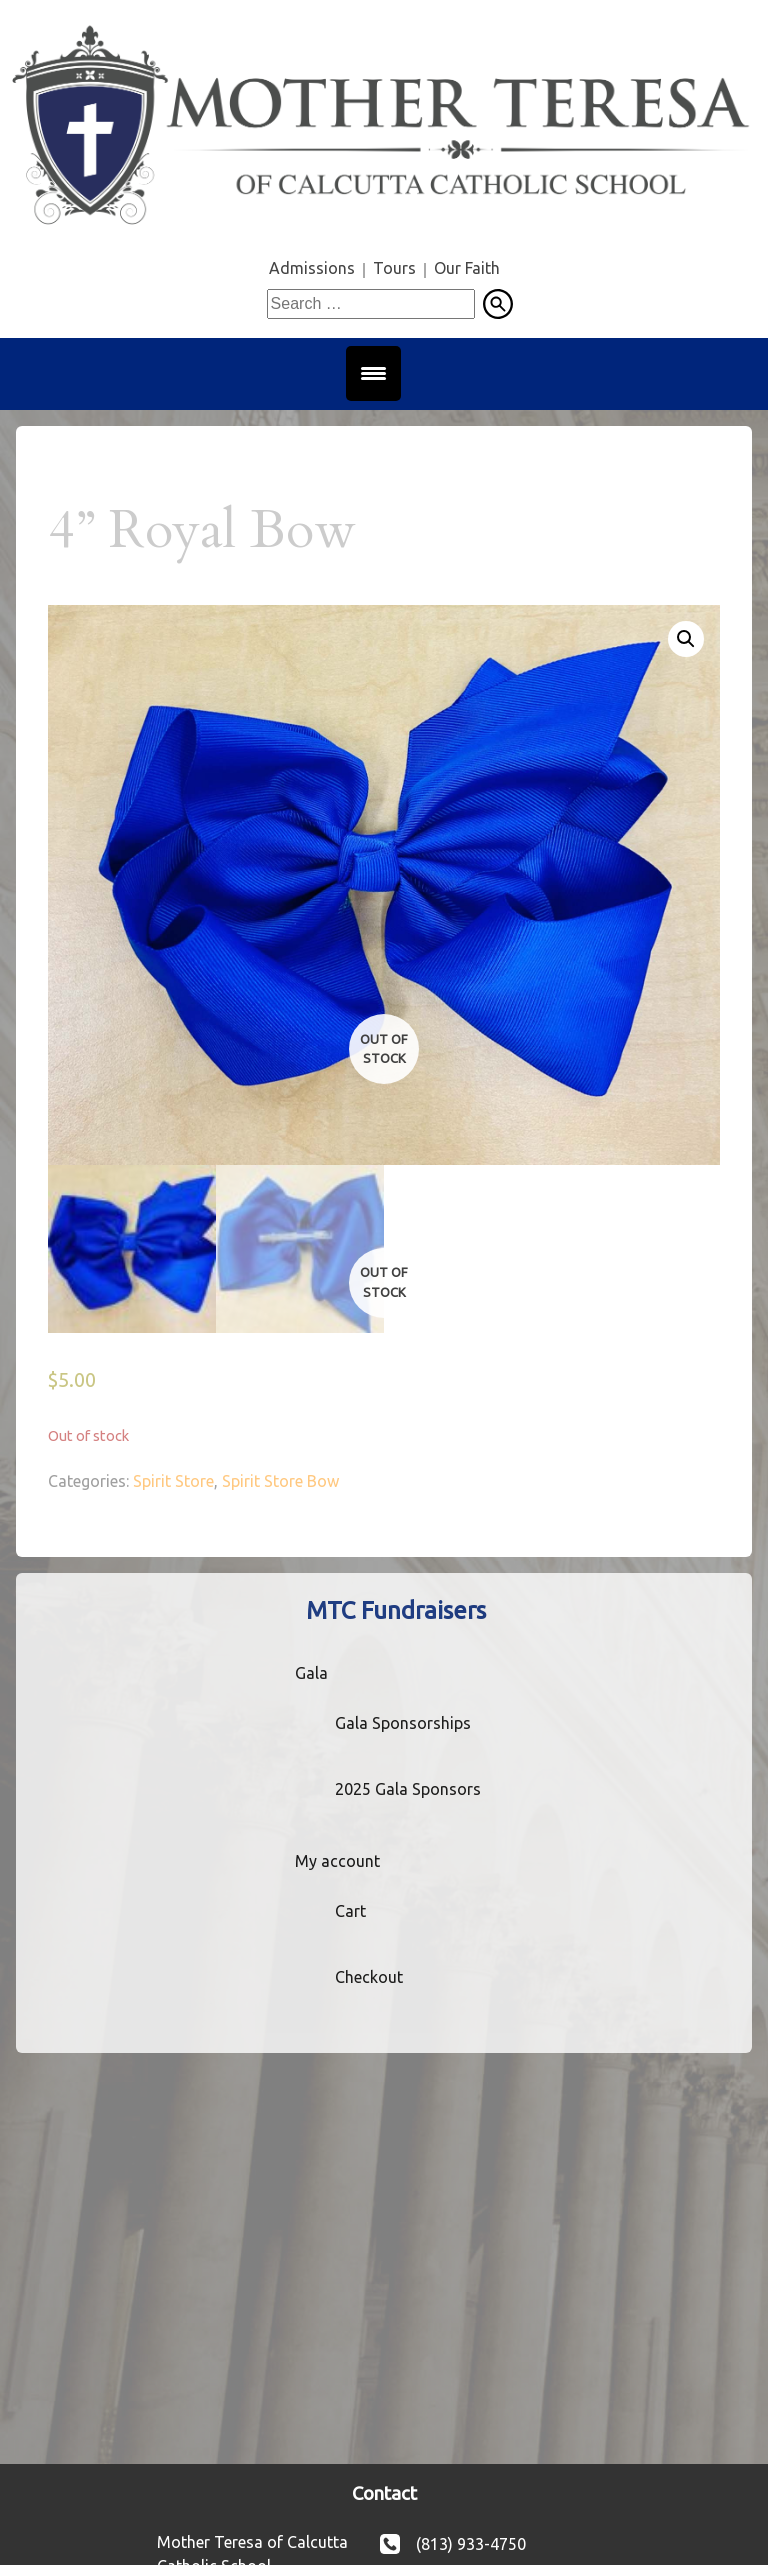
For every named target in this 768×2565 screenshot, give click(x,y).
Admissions (312, 268)
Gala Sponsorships (403, 1723)
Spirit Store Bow (280, 1481)
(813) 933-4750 (471, 2544)
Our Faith (467, 268)
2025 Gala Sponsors (408, 1789)
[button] (686, 639)
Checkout (369, 1977)
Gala (311, 1673)
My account (337, 1861)
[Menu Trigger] (373, 373)
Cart (350, 1911)
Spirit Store (173, 1481)
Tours (394, 268)
